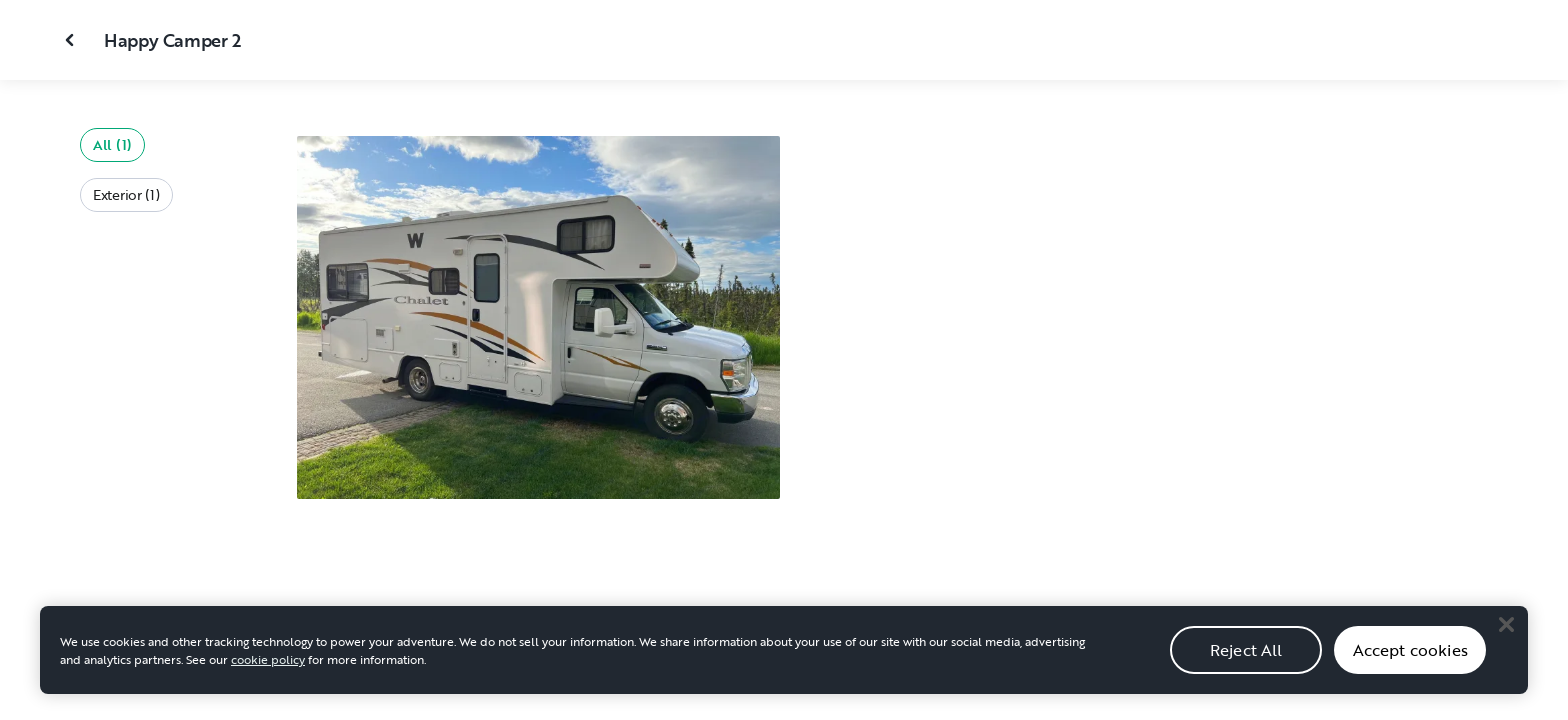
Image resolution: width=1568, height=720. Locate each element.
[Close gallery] (72, 40)
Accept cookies (1410, 663)
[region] (784, 663)
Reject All (1246, 663)
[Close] (1506, 637)
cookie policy (268, 672)
